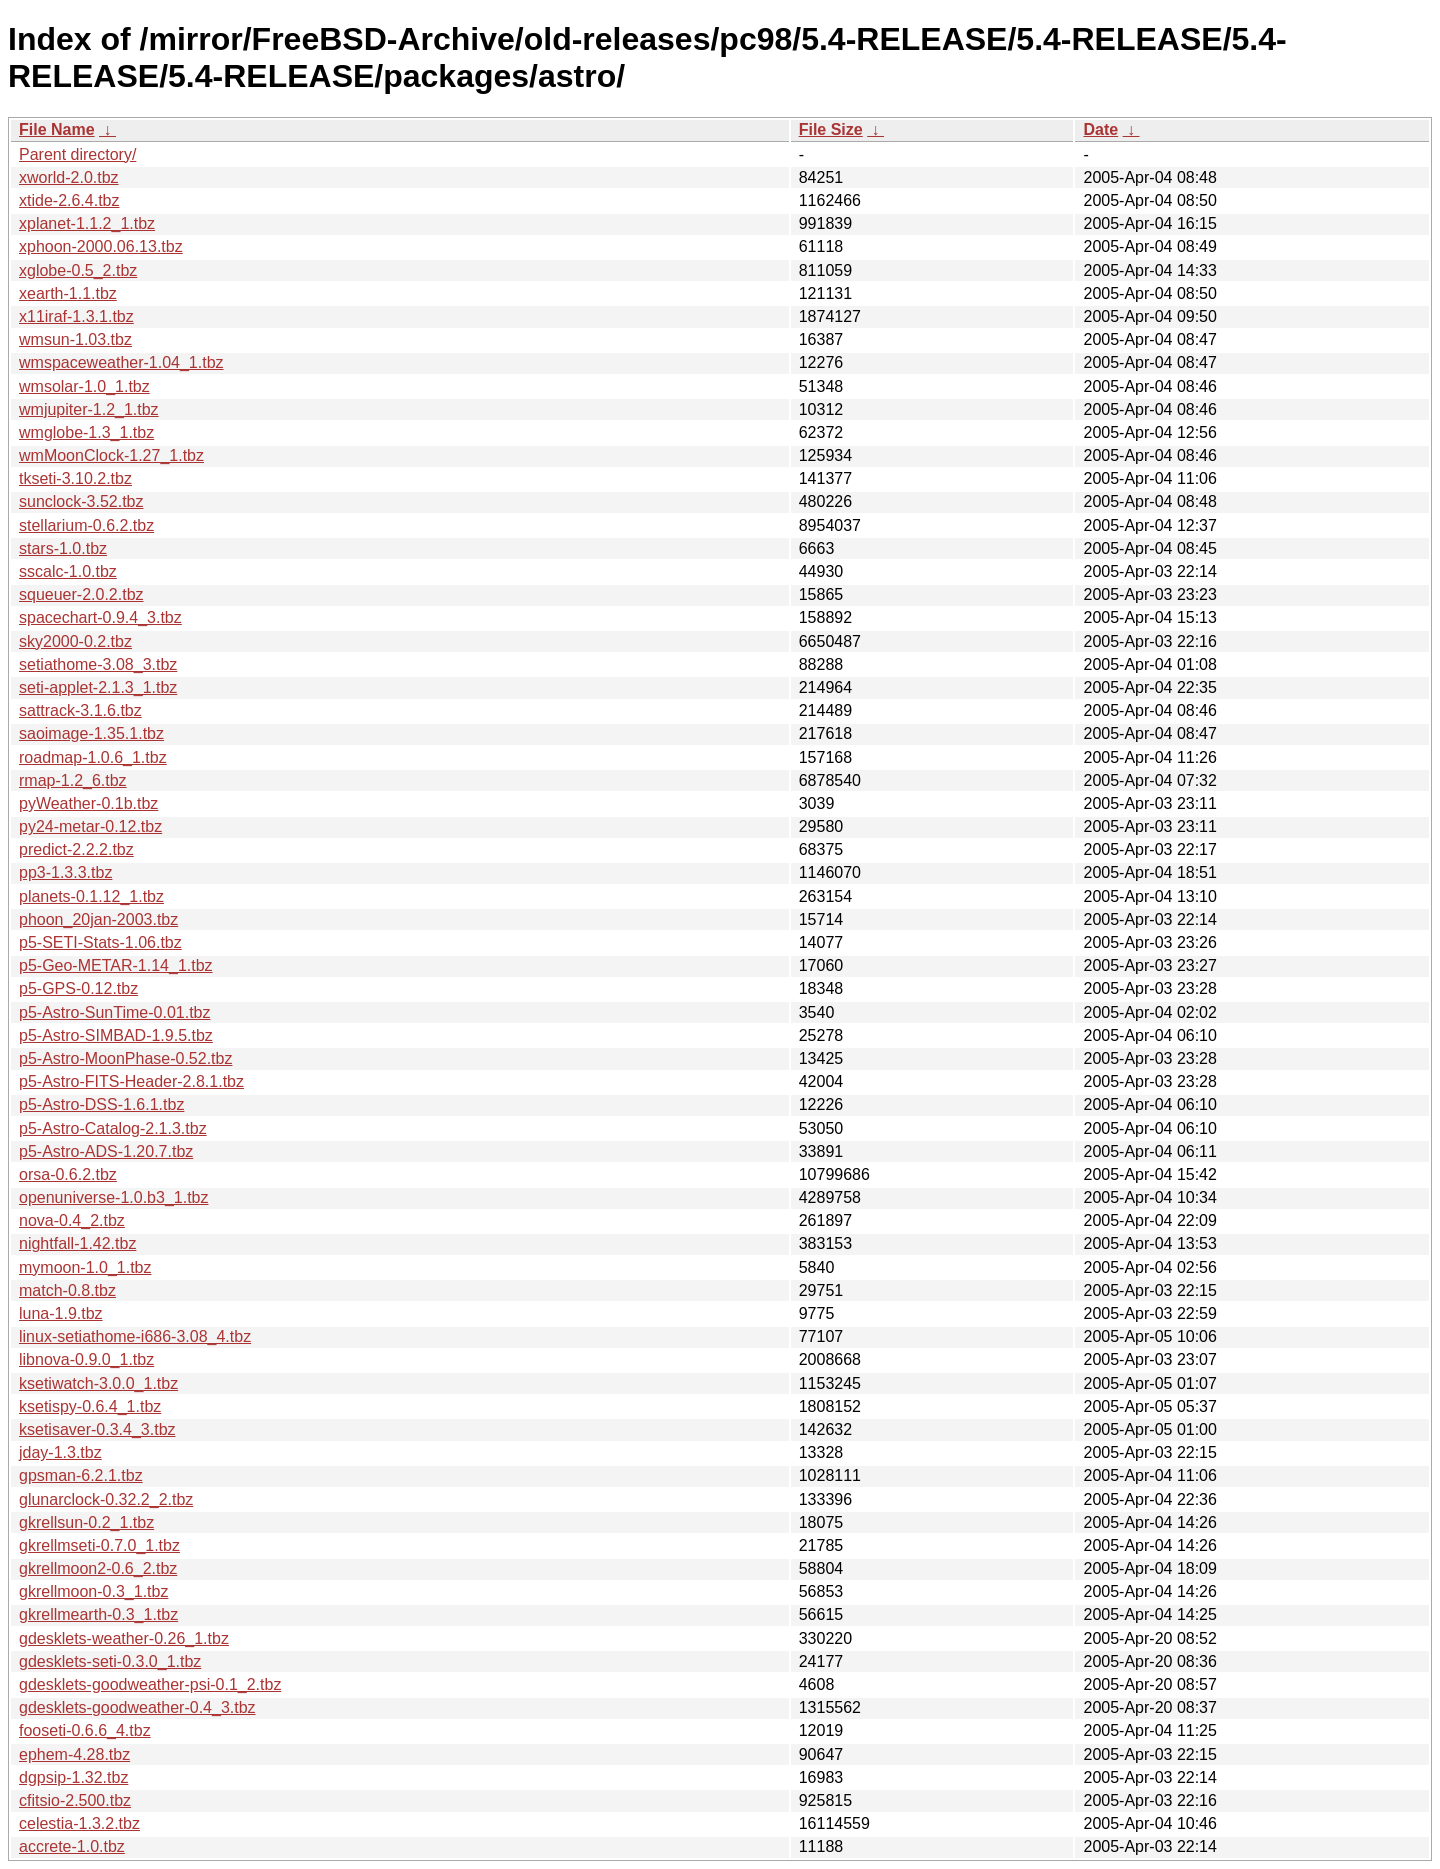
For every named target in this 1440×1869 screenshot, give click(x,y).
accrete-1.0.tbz (72, 1846)
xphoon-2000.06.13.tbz (101, 246)
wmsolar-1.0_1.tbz (84, 386)
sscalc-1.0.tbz (68, 571)
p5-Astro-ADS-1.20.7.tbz (106, 1151)
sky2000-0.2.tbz (75, 641)
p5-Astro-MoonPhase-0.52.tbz (125, 1058)
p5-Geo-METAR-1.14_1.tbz (116, 965)
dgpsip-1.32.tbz (73, 1777)
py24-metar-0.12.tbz (90, 826)
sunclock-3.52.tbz (81, 501)
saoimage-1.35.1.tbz (91, 733)
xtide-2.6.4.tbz (69, 200)
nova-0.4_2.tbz (72, 1220)
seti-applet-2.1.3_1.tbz (98, 687)
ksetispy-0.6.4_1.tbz (90, 1406)
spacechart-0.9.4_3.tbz (100, 617)
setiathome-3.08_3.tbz (98, 664)
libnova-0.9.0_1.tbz (86, 1359)
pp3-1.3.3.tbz (65, 872)
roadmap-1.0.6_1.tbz (93, 757)
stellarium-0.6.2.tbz (86, 525)
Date (1100, 129)
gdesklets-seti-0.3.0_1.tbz (110, 1661)
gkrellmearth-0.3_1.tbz (98, 1614)
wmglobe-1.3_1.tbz (86, 432)
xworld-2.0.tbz (69, 177)
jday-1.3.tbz (60, 1452)
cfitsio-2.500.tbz (75, 1800)
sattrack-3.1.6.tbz (80, 710)
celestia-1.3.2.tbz (79, 1823)
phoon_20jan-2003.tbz (98, 919)
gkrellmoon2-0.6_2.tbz (98, 1568)
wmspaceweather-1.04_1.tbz (121, 362)
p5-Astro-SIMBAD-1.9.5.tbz (116, 1035)
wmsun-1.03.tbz (75, 339)
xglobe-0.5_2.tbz (78, 270)
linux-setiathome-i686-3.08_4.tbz (135, 1336)
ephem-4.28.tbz (74, 1754)
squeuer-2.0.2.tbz (81, 594)
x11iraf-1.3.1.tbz (76, 316)
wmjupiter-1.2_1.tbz (89, 409)
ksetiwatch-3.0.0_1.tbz (98, 1383)
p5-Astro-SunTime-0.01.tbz (114, 1012)
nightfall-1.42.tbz (77, 1243)
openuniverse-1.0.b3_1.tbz (113, 1197)
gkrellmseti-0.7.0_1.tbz (99, 1545)
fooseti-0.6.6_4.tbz (85, 1730)
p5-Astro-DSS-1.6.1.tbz (101, 1104)
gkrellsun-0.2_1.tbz (86, 1522)
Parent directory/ (77, 154)
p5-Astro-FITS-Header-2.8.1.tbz (131, 1081)
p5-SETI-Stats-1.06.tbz (100, 942)
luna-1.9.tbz (61, 1313)
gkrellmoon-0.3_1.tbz (93, 1591)
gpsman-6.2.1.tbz (81, 1475)
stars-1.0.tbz (63, 548)
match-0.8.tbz (67, 1290)
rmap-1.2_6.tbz (73, 780)
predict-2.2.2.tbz (76, 849)
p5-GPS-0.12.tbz (78, 988)
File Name (57, 129)
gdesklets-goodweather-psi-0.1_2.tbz (150, 1684)
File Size (831, 129)
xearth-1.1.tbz (68, 293)
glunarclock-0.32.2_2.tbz (106, 1499)
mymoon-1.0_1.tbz (85, 1267)
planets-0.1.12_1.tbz (91, 896)
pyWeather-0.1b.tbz (88, 803)
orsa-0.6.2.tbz (68, 1174)
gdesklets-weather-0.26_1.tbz (124, 1638)
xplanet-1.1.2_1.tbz (87, 223)
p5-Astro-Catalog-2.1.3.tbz (113, 1128)
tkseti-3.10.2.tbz (75, 478)
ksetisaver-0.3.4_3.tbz (97, 1429)
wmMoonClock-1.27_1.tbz (111, 455)
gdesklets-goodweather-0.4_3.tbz (137, 1707)
